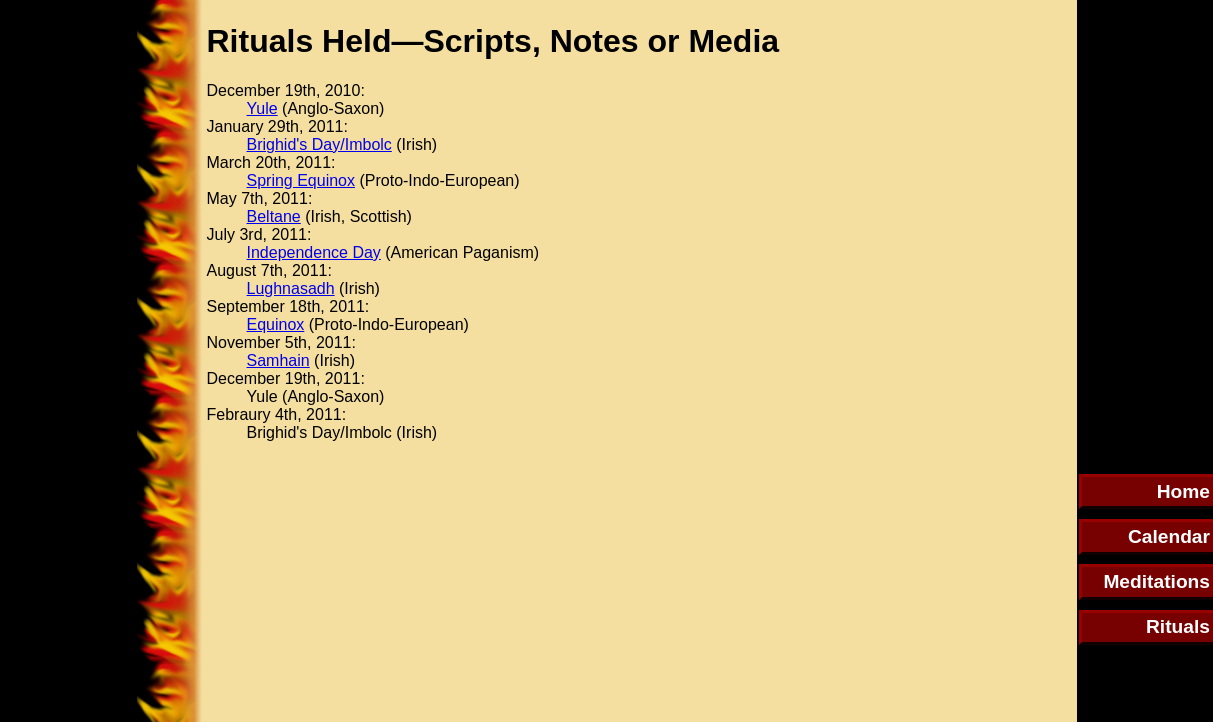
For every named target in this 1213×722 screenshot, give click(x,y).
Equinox (276, 324)
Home (1183, 491)
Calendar (1169, 536)
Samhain (278, 360)
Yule (262, 108)
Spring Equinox (301, 180)
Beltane (274, 216)
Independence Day (314, 252)
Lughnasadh (291, 288)
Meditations (1156, 581)
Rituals (1178, 626)
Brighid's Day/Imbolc (319, 144)
